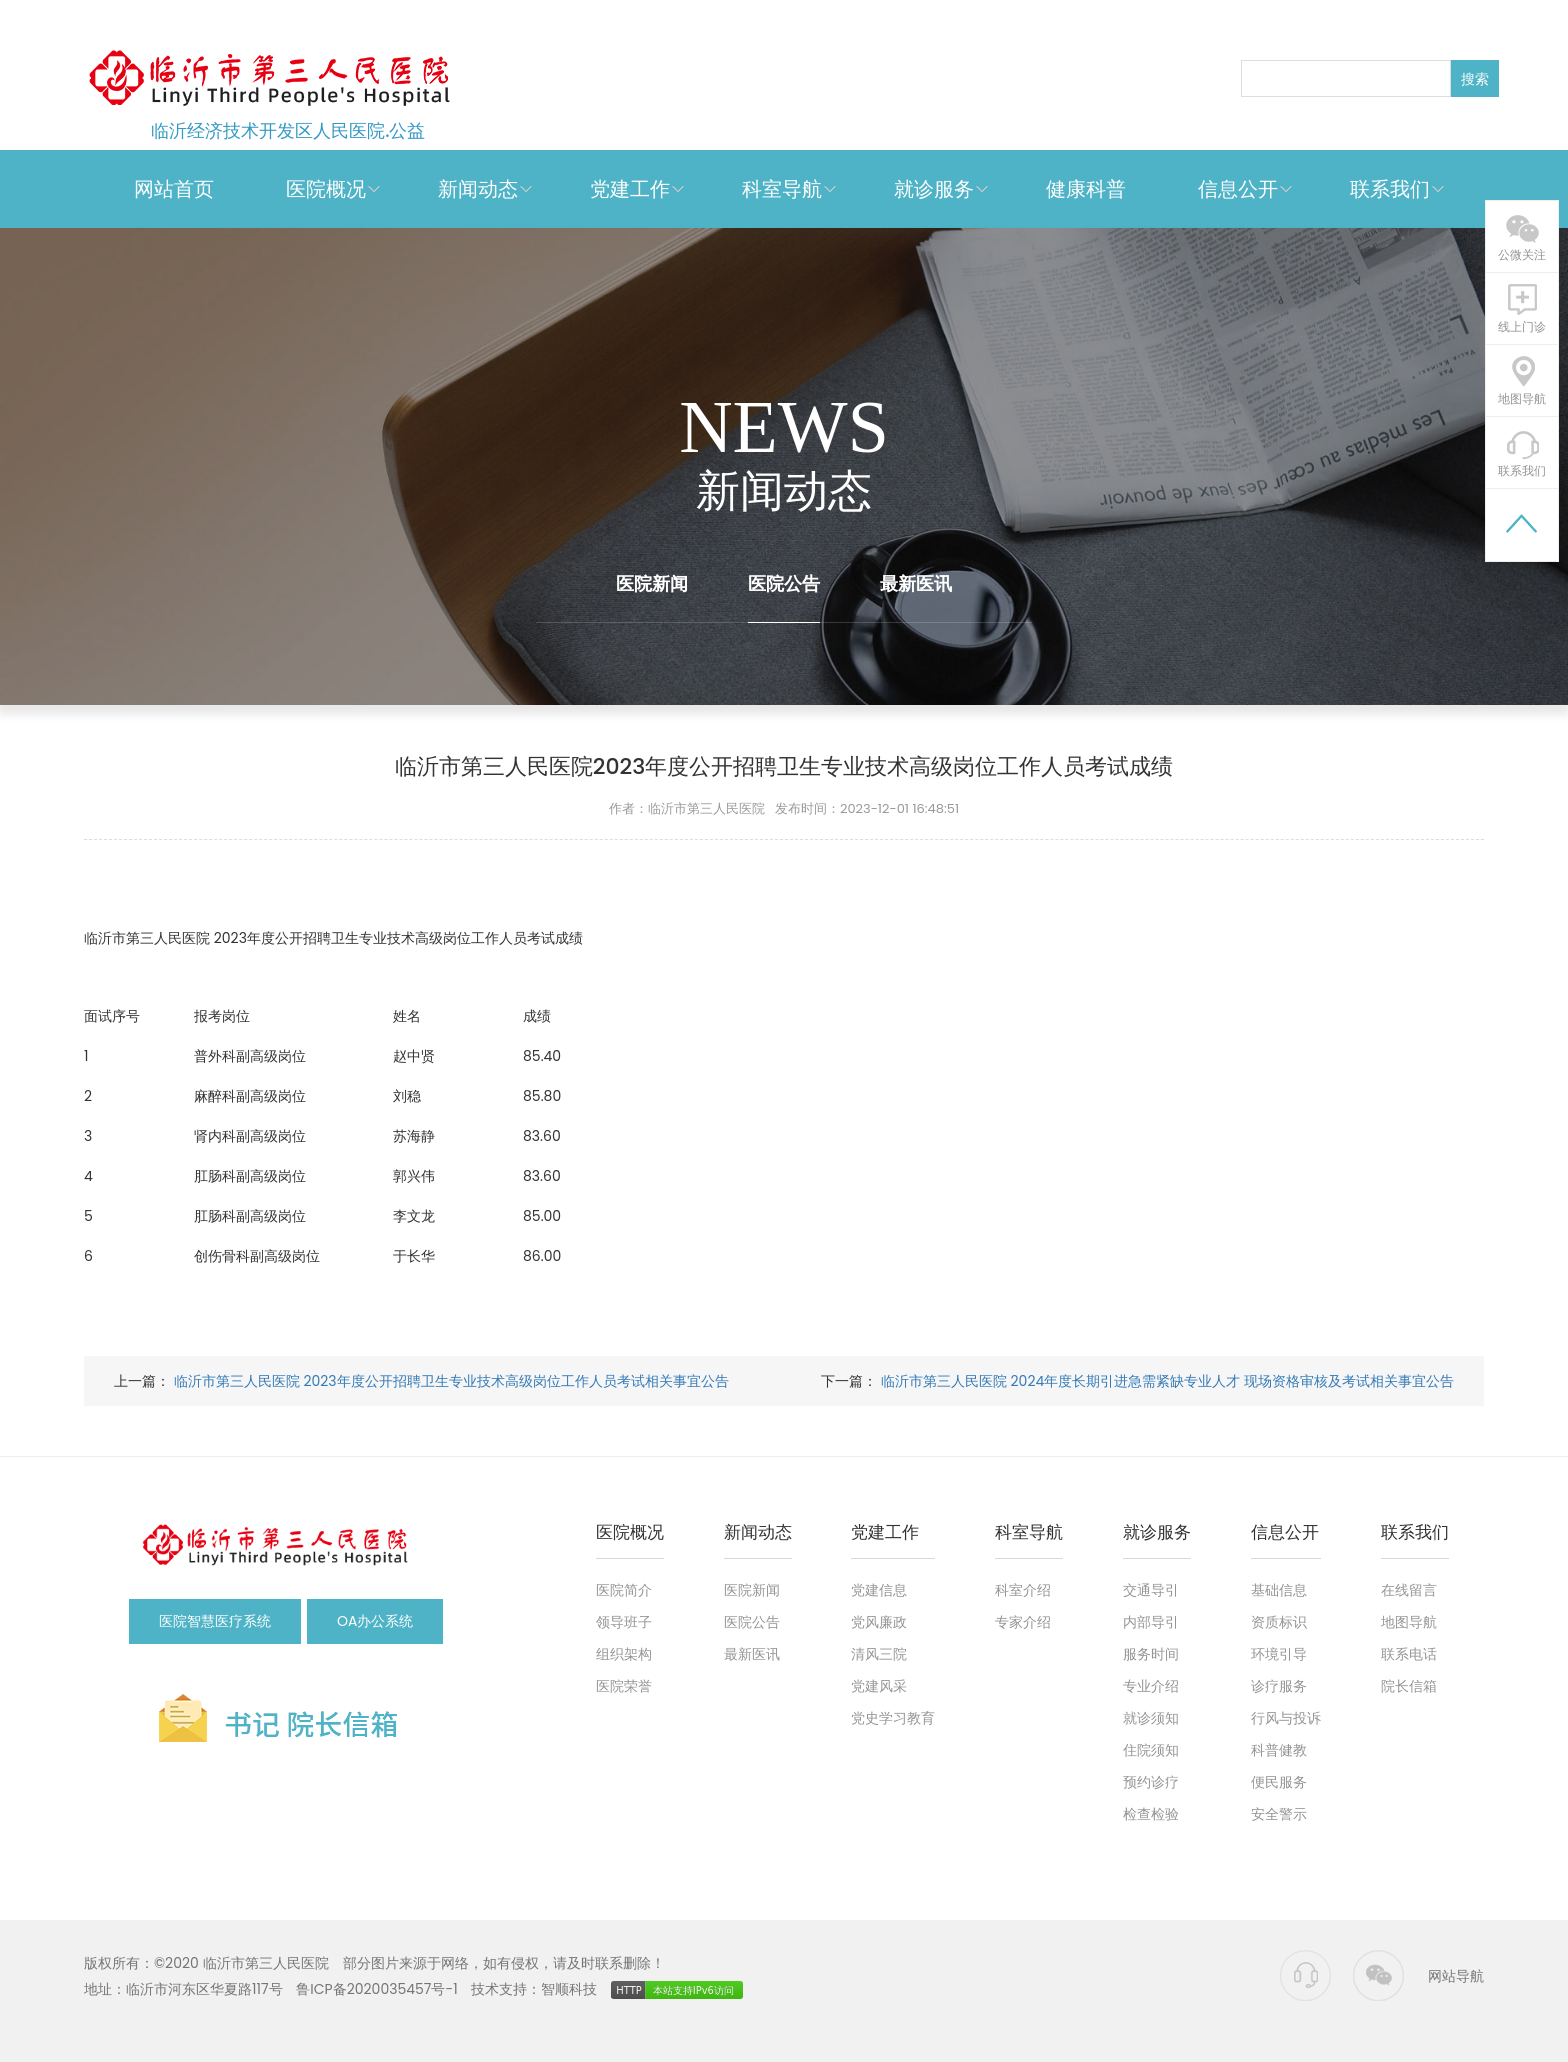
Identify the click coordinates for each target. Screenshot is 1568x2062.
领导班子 (624, 1622)
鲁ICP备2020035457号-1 (376, 1989)
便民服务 (1279, 1782)
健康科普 (1086, 189)
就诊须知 (1151, 1718)
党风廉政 (879, 1622)
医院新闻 (652, 583)
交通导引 (1151, 1590)
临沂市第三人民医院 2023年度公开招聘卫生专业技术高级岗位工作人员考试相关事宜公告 (449, 1381)
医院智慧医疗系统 (215, 1621)
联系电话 (1409, 1654)
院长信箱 (1409, 1686)
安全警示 (1279, 1814)
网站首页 (174, 189)
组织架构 (624, 1654)
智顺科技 (569, 1989)
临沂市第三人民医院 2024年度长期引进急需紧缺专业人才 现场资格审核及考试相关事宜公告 (1165, 1381)
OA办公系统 (375, 1621)
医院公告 (784, 583)
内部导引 (1151, 1622)
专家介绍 (1023, 1622)
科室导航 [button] (782, 189)
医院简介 (624, 1590)
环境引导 (1279, 1654)
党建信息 (879, 1590)
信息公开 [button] (1238, 189)
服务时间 (1151, 1654)
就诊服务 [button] (934, 189)
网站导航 (1456, 1976)
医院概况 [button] (326, 189)
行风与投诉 (1286, 1718)
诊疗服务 (1279, 1686)
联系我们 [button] (1390, 189)
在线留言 (1409, 1590)
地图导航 (1409, 1622)
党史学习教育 (893, 1718)
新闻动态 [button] (478, 189)
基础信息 (1279, 1590)
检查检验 (1151, 1814)
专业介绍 (1151, 1686)
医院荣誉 (624, 1686)
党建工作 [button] (630, 189)
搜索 (1475, 79)
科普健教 (1279, 1750)
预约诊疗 (1151, 1782)
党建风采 (879, 1686)
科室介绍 (1023, 1590)
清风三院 (879, 1654)
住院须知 (1151, 1750)
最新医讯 (916, 583)
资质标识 (1279, 1622)
